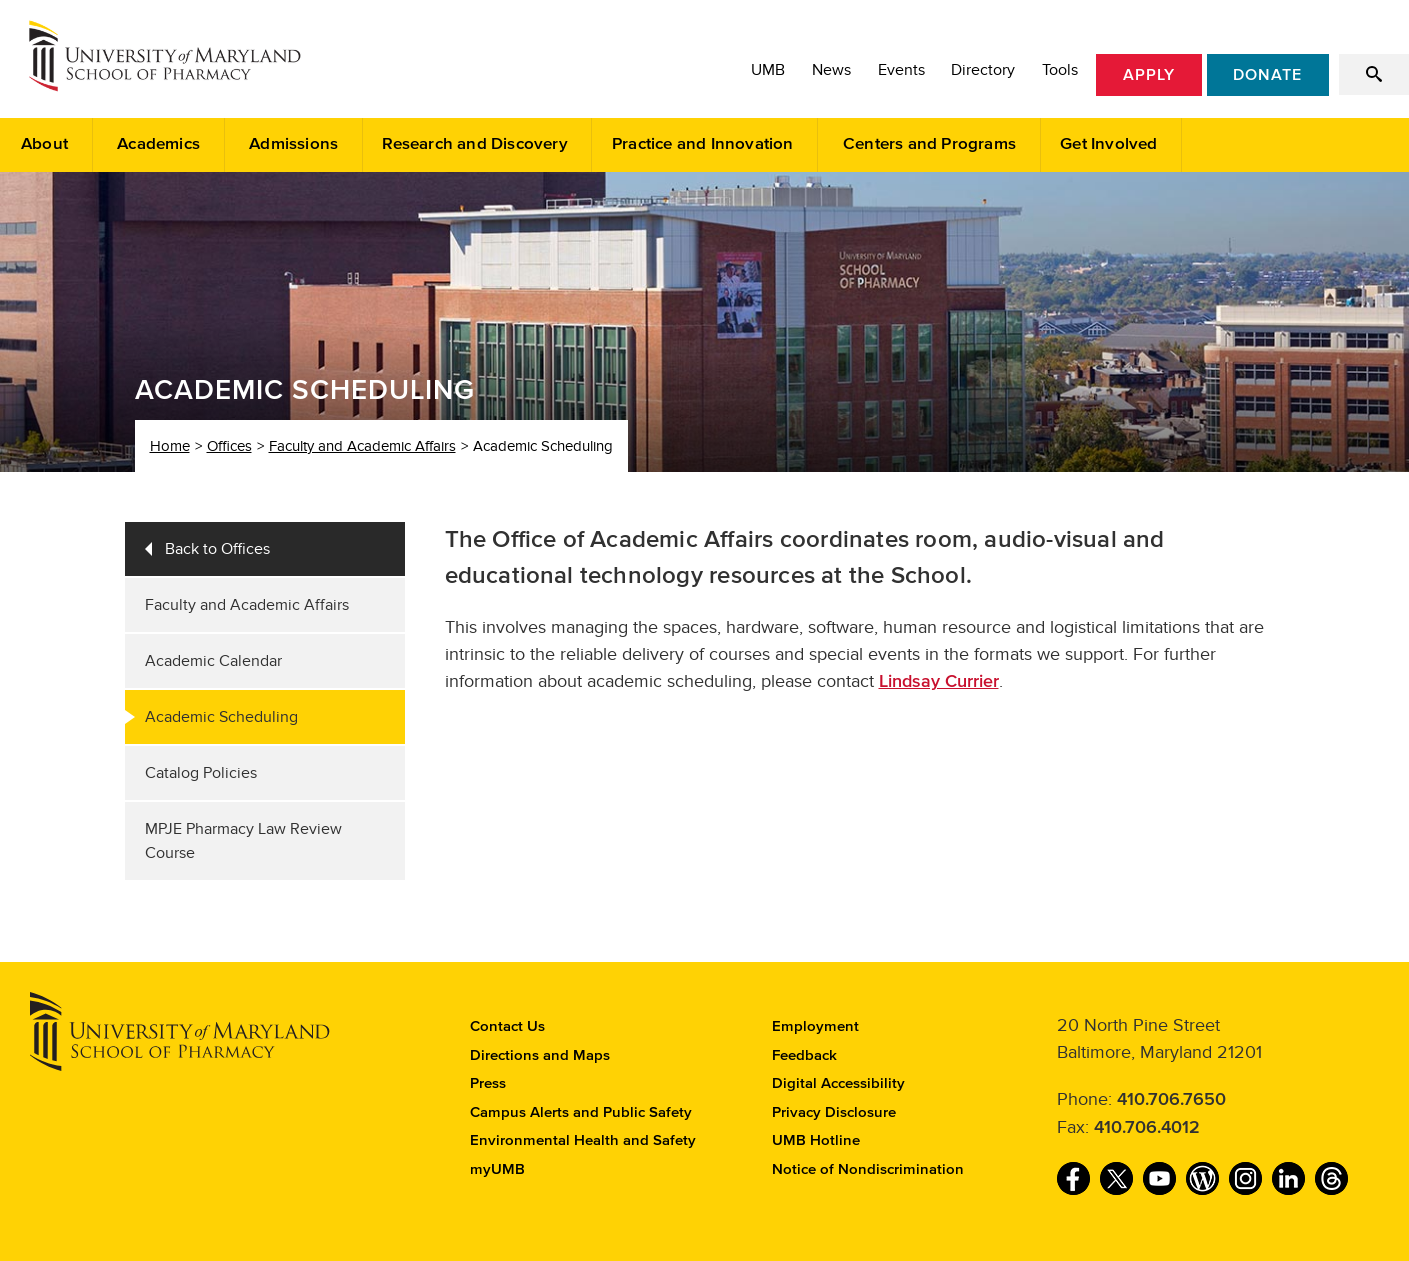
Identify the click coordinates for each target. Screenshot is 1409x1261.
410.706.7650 (1171, 1100)
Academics (158, 144)
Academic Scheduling (221, 717)
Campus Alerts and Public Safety (581, 1112)
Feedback (804, 1055)
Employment (815, 1026)
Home (170, 446)
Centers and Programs (929, 144)
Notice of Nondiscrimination (868, 1169)
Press (488, 1083)
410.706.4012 (1147, 1128)
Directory (983, 70)
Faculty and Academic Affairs (362, 446)
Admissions (293, 144)
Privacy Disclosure (834, 1112)
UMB (768, 70)
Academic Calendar (213, 661)
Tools (1060, 70)
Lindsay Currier (939, 682)
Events (901, 70)
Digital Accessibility (838, 1083)
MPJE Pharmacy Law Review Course (243, 841)
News (831, 70)
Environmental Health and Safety (583, 1140)
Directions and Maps (540, 1055)
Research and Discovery (474, 144)
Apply (1149, 75)
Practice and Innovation (703, 144)
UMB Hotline (816, 1140)
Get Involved (1108, 144)
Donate (1267, 75)
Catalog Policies (201, 773)
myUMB (497, 1169)
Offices (229, 446)
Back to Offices (217, 549)
